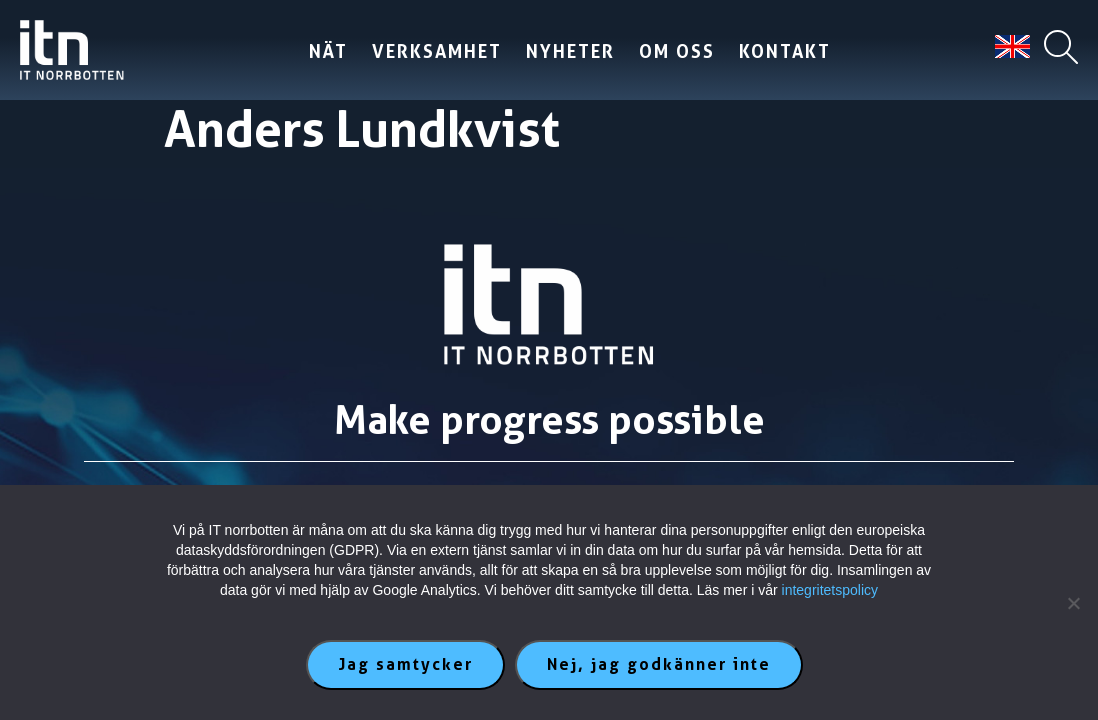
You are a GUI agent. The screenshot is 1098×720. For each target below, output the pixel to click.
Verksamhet (431, 51)
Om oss (671, 51)
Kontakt (779, 51)
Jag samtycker (405, 664)
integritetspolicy (830, 590)
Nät (322, 51)
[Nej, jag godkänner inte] (1073, 603)
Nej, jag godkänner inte (659, 664)
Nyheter (564, 51)
